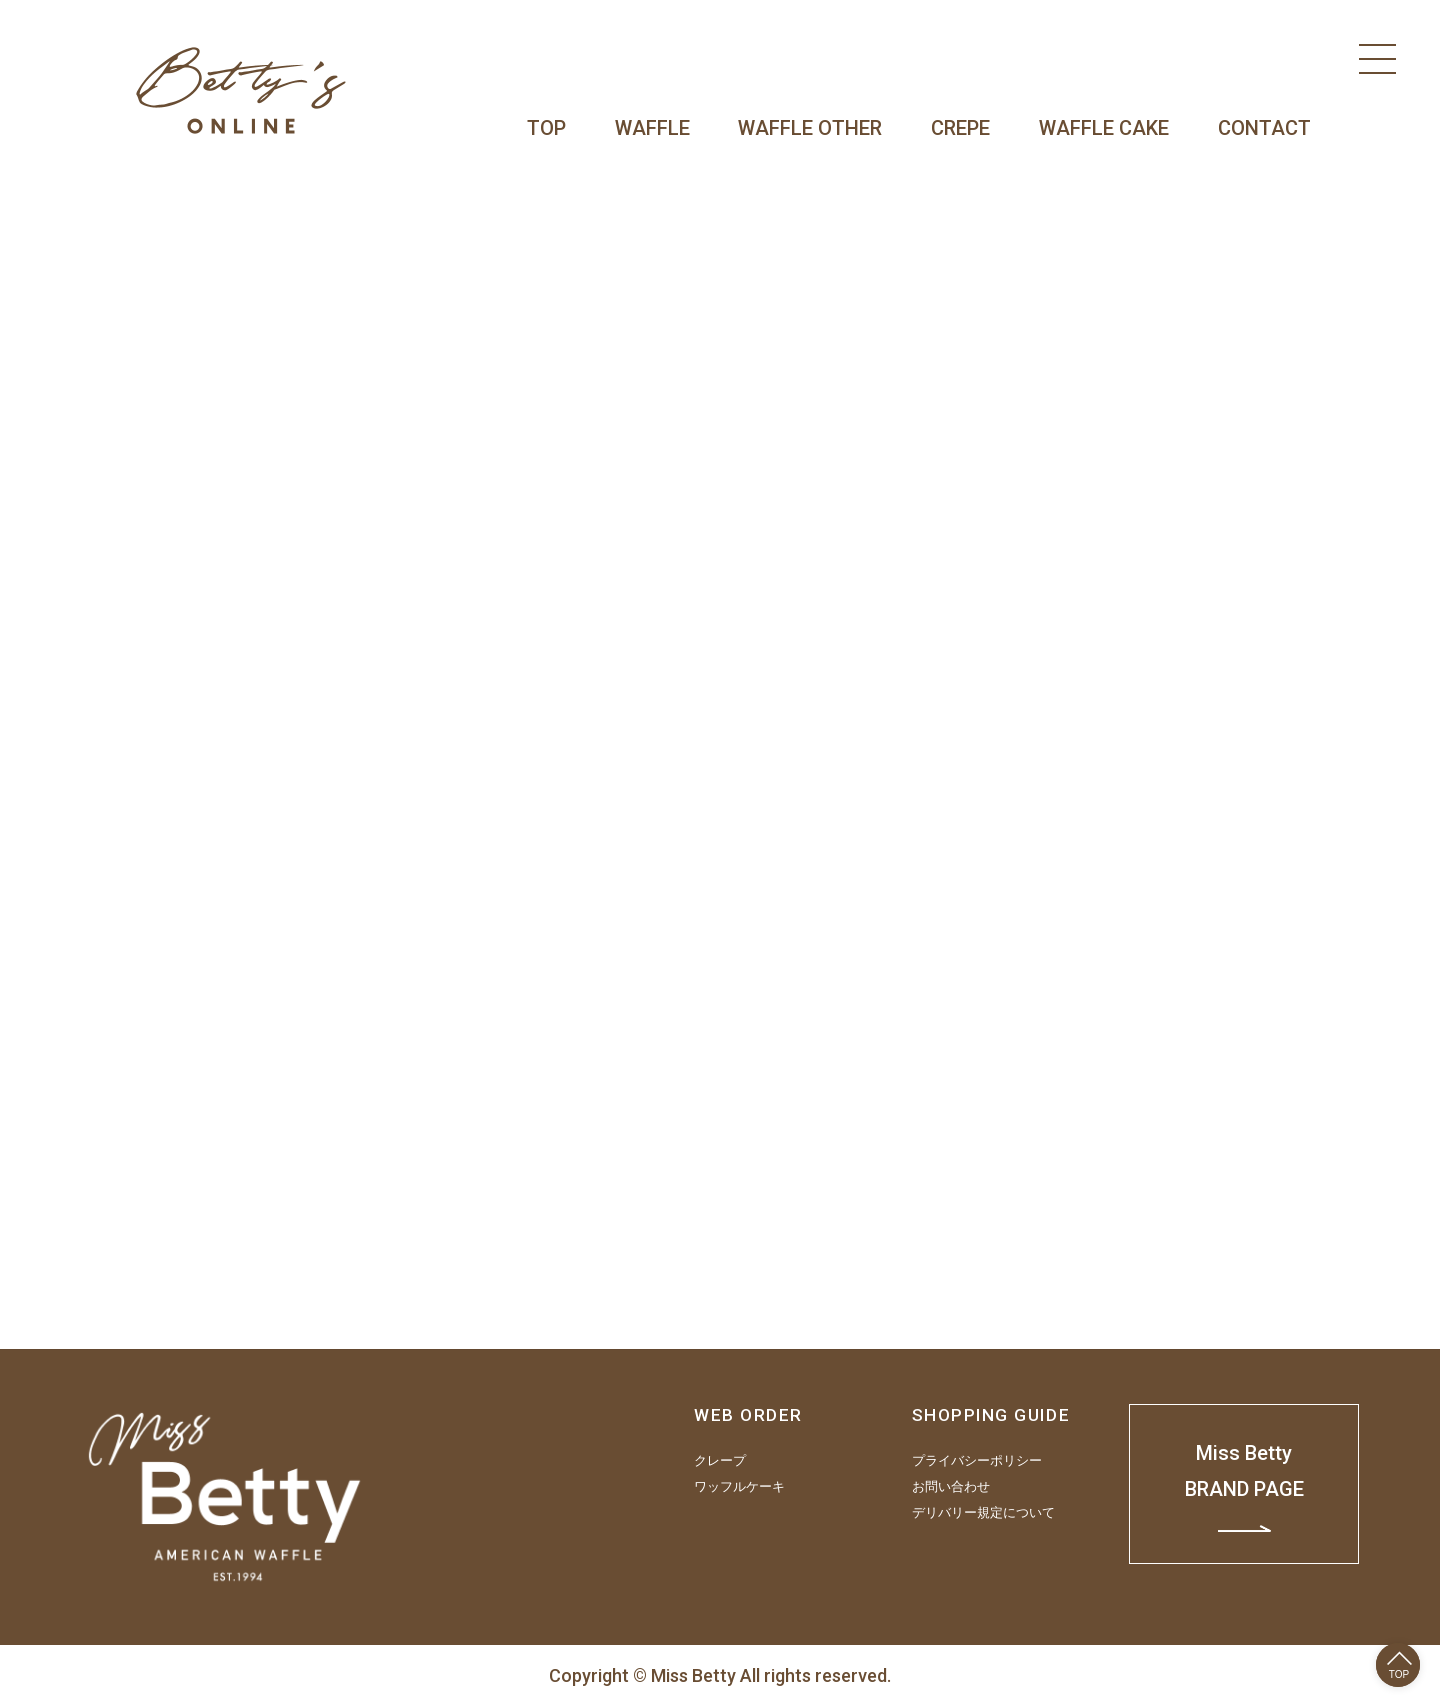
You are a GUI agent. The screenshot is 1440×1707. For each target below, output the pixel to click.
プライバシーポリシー (977, 1461)
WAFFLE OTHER (810, 128)
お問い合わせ (951, 1487)
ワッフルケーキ (739, 1487)
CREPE (960, 128)
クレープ (720, 1461)
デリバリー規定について (983, 1513)
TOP (546, 128)
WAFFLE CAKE (1104, 128)
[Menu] (1377, 59)
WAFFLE (652, 128)
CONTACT (1264, 128)
